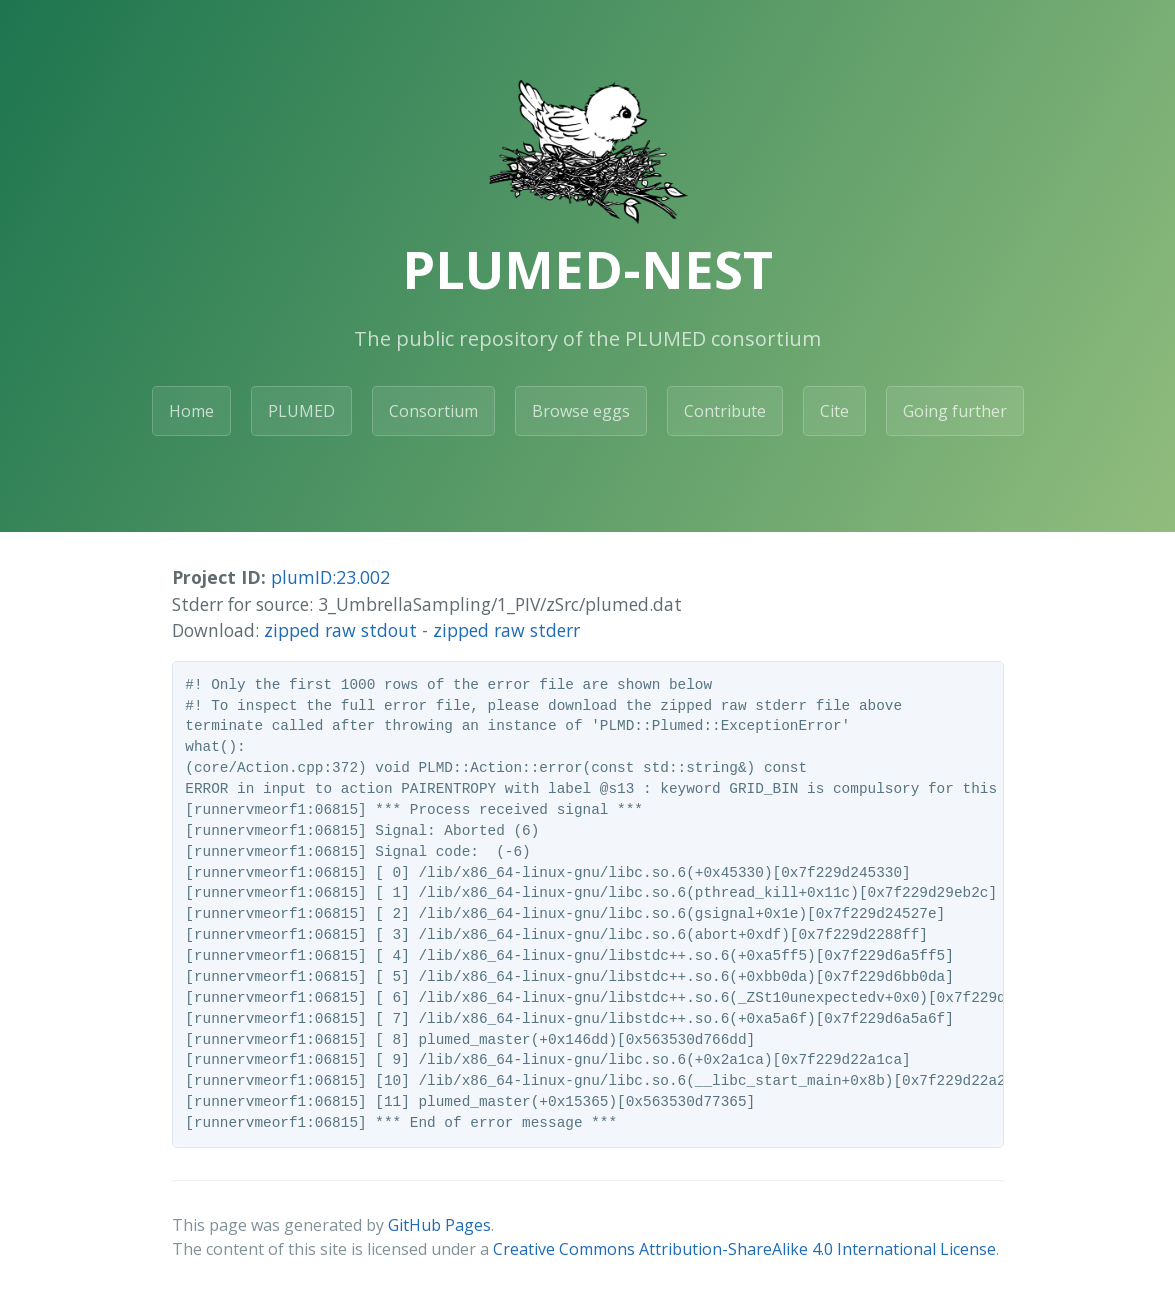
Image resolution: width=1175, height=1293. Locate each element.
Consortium (433, 411)
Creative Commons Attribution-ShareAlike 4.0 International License (744, 1249)
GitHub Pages (439, 1225)
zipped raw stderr (506, 630)
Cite (834, 411)
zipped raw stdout (340, 630)
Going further (955, 411)
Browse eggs (581, 411)
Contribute (725, 411)
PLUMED (301, 411)
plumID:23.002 (330, 577)
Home (191, 411)
